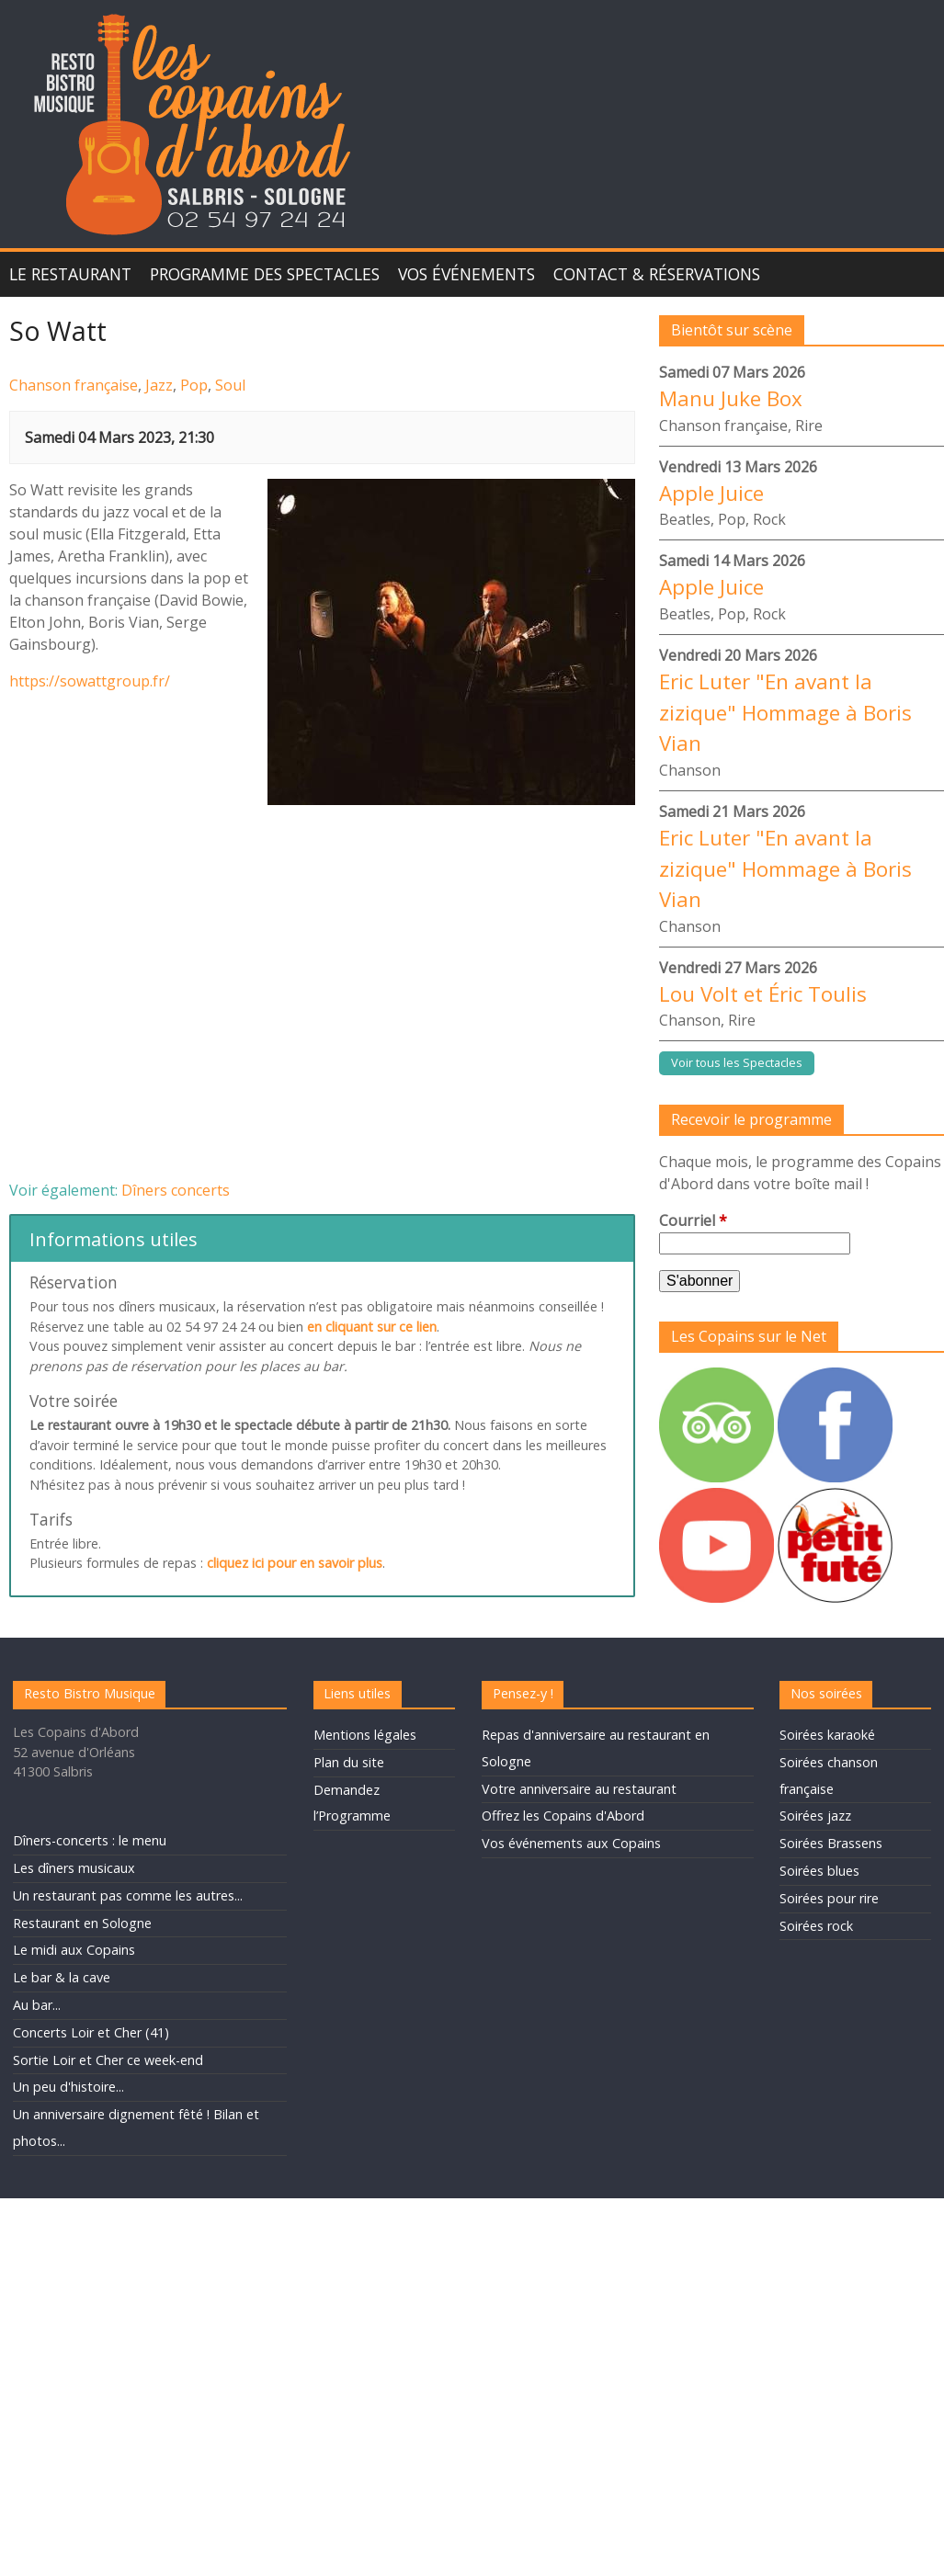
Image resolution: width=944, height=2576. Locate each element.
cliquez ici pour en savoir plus (294, 1563)
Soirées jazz (815, 1815)
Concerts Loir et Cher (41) (91, 2032)
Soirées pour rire (829, 1898)
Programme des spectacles (265, 274)
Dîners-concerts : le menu (89, 1840)
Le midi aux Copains (74, 1949)
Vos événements (466, 274)
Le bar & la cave (61, 1977)
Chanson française (73, 385)
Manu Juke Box (730, 398)
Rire (809, 425)
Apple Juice (711, 493)
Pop (194, 385)
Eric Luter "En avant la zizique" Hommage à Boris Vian (785, 712)
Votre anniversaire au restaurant (579, 1789)
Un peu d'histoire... (68, 2086)
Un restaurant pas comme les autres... (128, 1895)
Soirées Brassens (830, 1843)
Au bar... (37, 2005)
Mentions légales (364, 1734)
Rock (769, 519)
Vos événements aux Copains (571, 1843)
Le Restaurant (70, 274)
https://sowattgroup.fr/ (89, 681)
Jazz (159, 385)
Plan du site (348, 1762)
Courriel (693, 1220)
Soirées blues (819, 1870)
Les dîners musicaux (74, 1868)
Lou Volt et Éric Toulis (763, 994)
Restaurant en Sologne (82, 1923)
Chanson (690, 770)
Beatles (685, 519)
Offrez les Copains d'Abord (563, 1815)
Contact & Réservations (656, 274)
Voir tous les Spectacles (736, 1062)
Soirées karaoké (827, 1734)
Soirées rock (816, 1926)
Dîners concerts (175, 1190)
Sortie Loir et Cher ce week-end (108, 2060)
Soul (230, 385)
